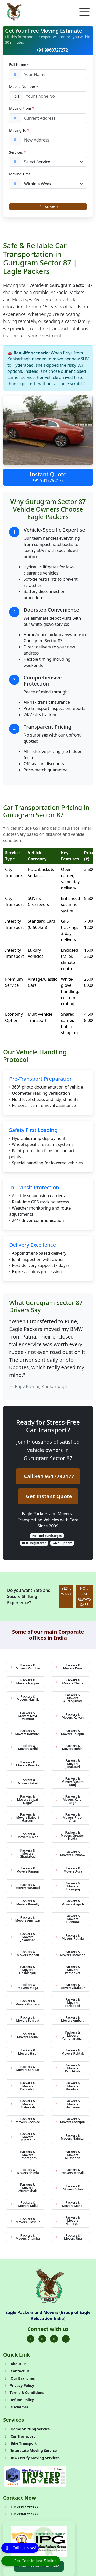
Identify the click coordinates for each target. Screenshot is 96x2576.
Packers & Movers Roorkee (25, 2120)
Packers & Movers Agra (69, 1870)
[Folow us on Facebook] (30, 2339)
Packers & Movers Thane (69, 1681)
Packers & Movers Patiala (70, 1937)
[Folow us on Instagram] (54, 2339)
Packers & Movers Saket (24, 1781)
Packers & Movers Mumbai (25, 1667)
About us (14, 2363)
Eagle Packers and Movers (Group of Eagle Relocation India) (48, 2315)
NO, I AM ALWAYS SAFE (84, 1596)
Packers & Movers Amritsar (25, 1919)
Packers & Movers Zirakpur (70, 1986)
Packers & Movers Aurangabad (69, 1698)
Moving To (19, 130)
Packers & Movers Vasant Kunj (70, 1781)
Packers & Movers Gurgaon (25, 2002)
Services (17, 152)
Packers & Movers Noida (24, 1835)
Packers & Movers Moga (24, 1986)
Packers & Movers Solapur (70, 1732)
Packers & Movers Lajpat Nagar (24, 1799)
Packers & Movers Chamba (25, 2237)
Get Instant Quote (49, 1496)
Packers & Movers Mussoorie (68, 2155)
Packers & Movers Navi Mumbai (23, 1716)
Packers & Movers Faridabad (68, 2002)
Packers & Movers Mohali (24, 1953)
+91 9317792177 (48, 480)
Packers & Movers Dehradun (22, 2086)
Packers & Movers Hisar (24, 2052)
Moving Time (20, 174)
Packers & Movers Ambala (70, 2019)
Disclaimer (15, 2406)
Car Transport (19, 2436)
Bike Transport (20, 2443)
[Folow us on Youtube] (66, 2339)
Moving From (21, 108)
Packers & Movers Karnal (24, 2035)
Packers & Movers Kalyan (70, 1716)
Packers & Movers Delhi (24, 1747)
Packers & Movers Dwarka (24, 1763)
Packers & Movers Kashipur (71, 2120)
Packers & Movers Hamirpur (68, 2220)
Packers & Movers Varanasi (25, 1886)
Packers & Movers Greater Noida (70, 1835)
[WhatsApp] (31, 2561)
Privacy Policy (18, 2385)
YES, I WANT (66, 1591)
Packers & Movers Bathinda (71, 1953)
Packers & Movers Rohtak (70, 2052)
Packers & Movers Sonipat (24, 2068)
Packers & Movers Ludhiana (68, 1919)
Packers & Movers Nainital (70, 2137)
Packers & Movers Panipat (24, 2019)
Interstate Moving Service (30, 2450)
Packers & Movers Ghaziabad (23, 1853)
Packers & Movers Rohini (70, 1747)
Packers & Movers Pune (69, 1667)
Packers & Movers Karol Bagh (69, 1799)
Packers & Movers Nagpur (24, 1681)
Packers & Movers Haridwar (68, 2086)
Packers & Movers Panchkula (68, 2068)
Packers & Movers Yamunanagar (69, 2035)
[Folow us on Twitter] (42, 2339)
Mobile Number (23, 86)
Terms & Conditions (23, 2392)
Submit (48, 206)
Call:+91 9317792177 (49, 1476)
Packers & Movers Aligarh (70, 1902)
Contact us (16, 2371)
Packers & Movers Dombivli (25, 1732)
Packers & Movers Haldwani (68, 2104)
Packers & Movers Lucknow (71, 1853)
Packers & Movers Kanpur (24, 1870)
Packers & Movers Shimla (24, 2171)
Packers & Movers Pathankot (68, 1970)
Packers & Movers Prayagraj (68, 1886)
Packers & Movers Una (69, 2237)
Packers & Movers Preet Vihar (69, 1817)
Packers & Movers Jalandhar (22, 1937)
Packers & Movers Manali (70, 2171)
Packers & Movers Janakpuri (68, 1763)
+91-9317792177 (20, 2506)
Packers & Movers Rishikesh (22, 2104)
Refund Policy (18, 2399)
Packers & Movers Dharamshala (24, 2187)
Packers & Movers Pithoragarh (23, 2155)
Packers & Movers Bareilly (24, 1902)
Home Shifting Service (26, 2429)
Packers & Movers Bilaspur (25, 2220)
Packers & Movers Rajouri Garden (24, 1817)
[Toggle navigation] (84, 12)
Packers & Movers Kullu (24, 2204)
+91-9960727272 (20, 2514)
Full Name (19, 64)
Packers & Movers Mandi (69, 2204)
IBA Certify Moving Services (31, 2457)
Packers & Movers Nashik (24, 1698)
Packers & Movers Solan (69, 2187)
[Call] (20, 2548)
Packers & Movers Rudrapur (22, 2137)
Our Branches (19, 2378)
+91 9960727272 (48, 50)
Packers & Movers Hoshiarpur (23, 1970)
